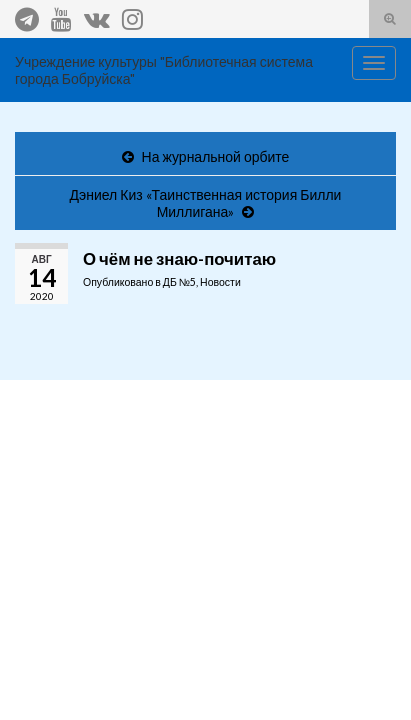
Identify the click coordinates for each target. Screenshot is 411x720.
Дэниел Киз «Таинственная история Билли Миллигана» (206, 203)
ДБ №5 (179, 282)
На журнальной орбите (216, 156)
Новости (220, 282)
